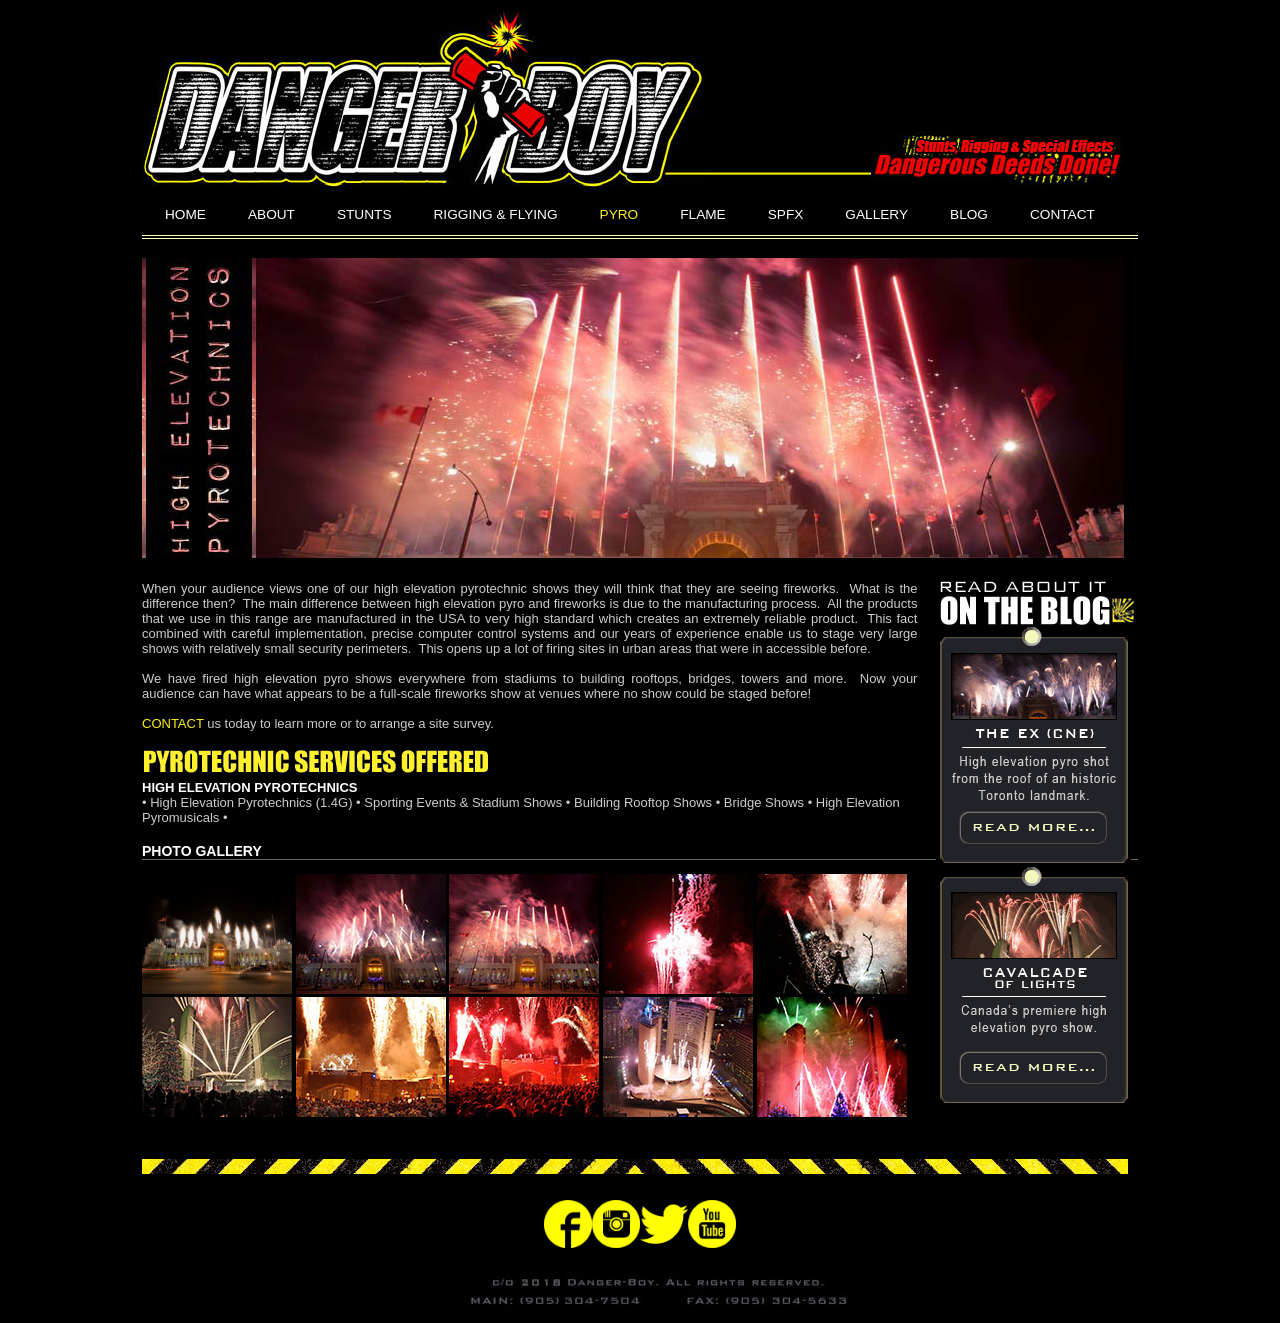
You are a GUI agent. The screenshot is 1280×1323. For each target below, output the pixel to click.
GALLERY (876, 214)
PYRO (619, 214)
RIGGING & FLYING (496, 214)
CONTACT (1062, 214)
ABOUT (271, 214)
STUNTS (364, 214)
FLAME (702, 214)
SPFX (786, 214)
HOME (185, 214)
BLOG (969, 214)
